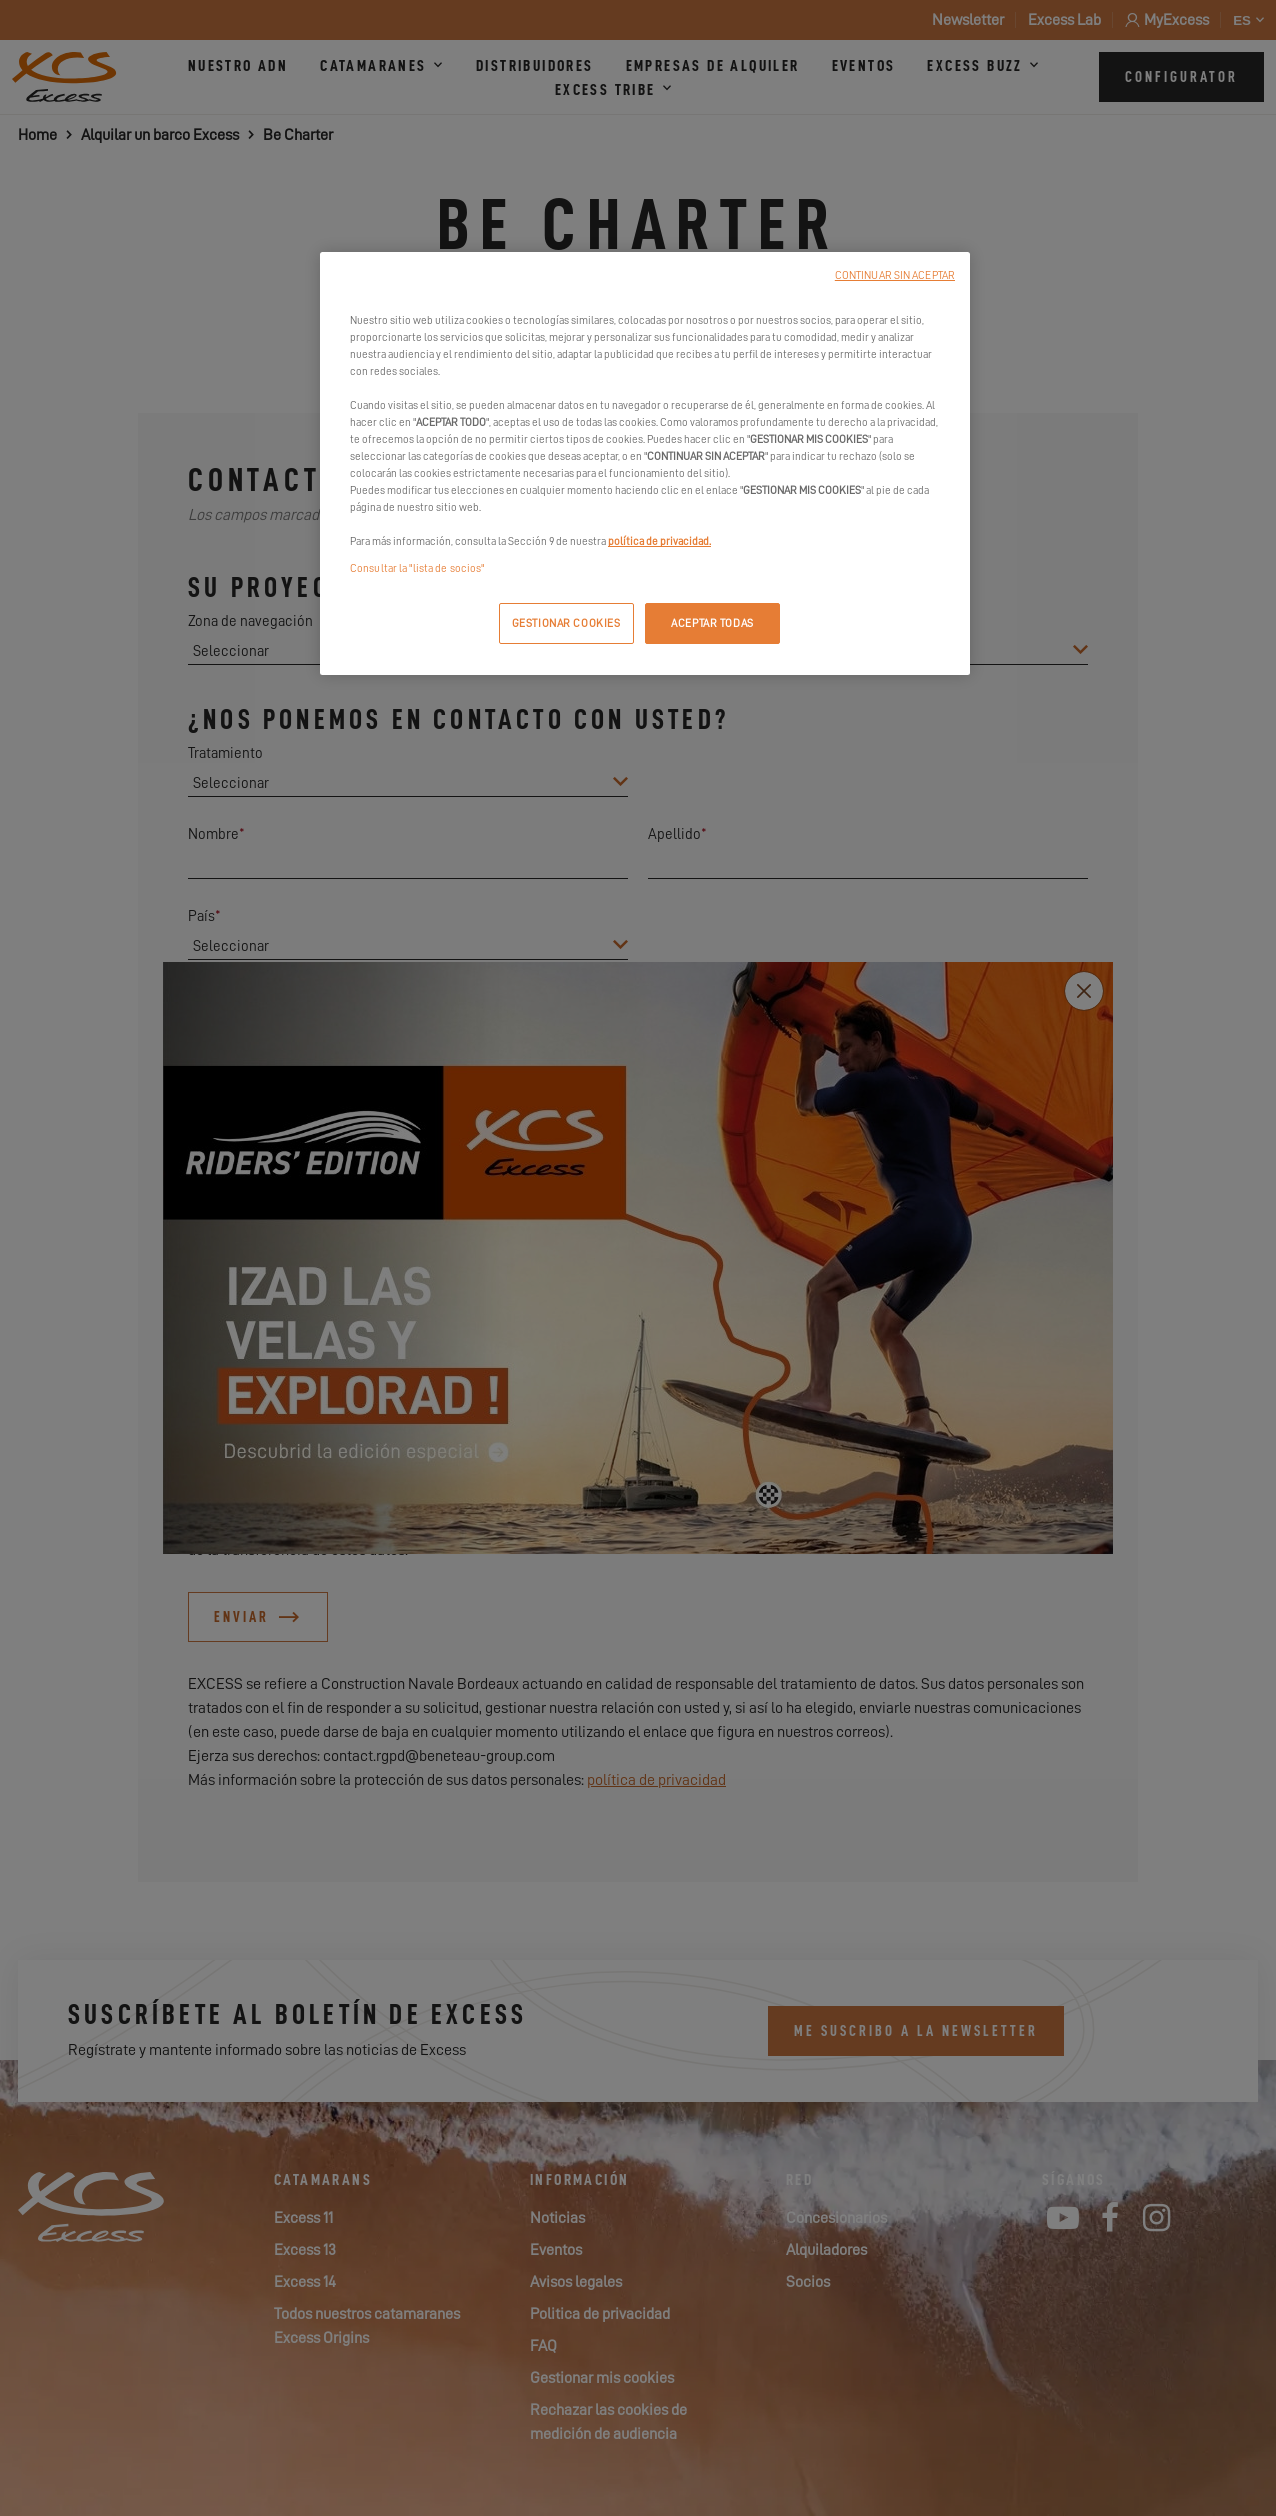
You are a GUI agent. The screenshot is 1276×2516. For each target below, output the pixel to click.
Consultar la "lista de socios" (417, 568)
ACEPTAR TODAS (712, 623)
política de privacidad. (659, 541)
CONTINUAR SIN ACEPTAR (895, 275)
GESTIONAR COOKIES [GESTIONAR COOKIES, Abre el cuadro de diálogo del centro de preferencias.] (566, 623)
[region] (645, 464)
